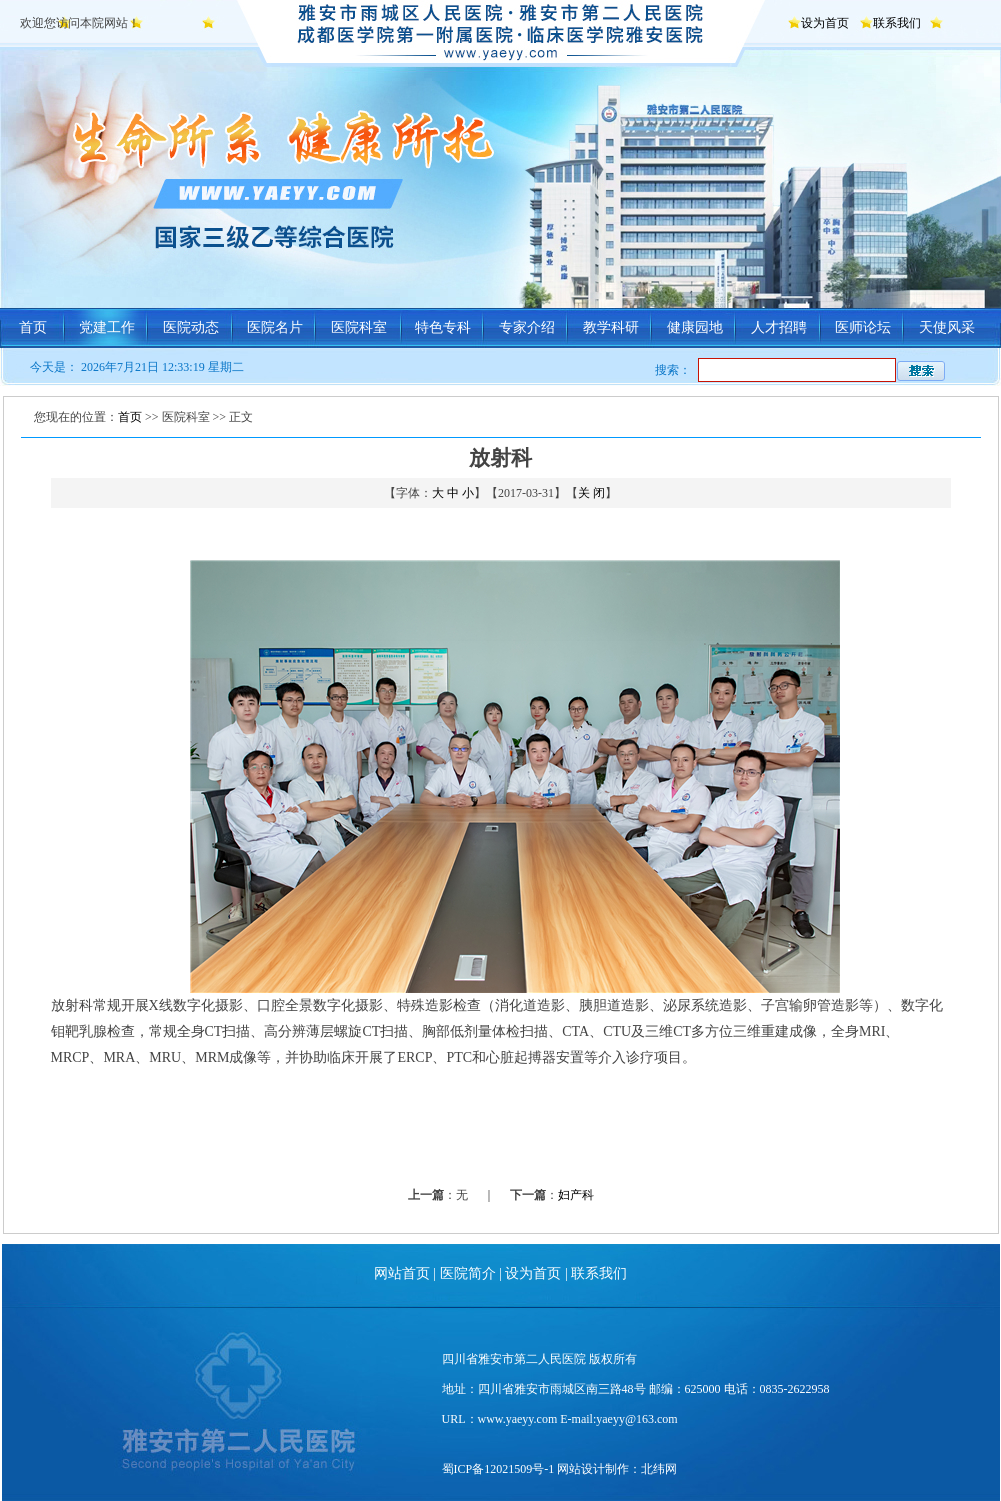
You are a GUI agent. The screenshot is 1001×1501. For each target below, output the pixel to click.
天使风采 (947, 327)
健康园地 (695, 327)
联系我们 (897, 23)
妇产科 (576, 1195)
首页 (33, 327)
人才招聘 (779, 327)
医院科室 (359, 327)
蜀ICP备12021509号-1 (498, 1469)
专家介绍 (527, 327)
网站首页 (402, 1273)
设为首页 (825, 23)
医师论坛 (863, 327)
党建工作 (107, 327)
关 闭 (591, 493)
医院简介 (468, 1273)
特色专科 (443, 327)
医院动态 (191, 327)
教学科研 (611, 327)
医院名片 (275, 327)
